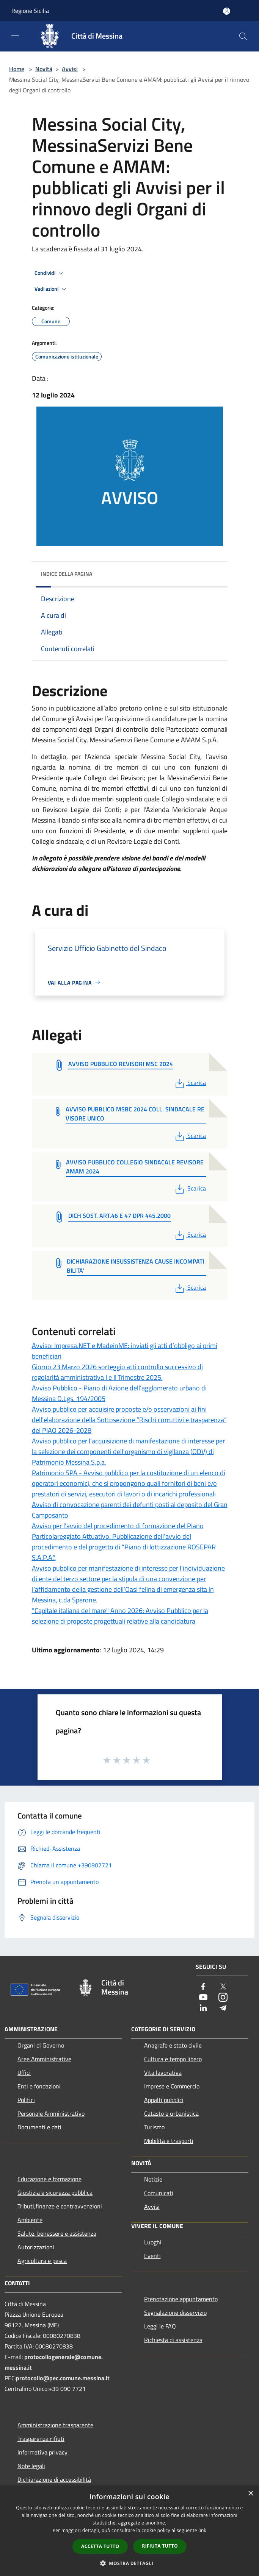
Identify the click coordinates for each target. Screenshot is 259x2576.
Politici (26, 2099)
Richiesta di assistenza (173, 2339)
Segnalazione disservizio (175, 2312)
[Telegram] (223, 2008)
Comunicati (158, 2192)
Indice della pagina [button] (66, 574)
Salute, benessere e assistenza (56, 2233)
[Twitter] (223, 1987)
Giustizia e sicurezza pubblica (55, 2192)
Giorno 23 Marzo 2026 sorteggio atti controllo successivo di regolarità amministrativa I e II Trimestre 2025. (117, 1372)
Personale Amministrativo (51, 2113)
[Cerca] (243, 36)
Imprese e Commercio (171, 2086)
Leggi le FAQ (160, 2326)
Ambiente (29, 2219)
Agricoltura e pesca (42, 2260)
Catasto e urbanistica (171, 2113)
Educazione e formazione (49, 2178)
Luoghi (153, 2242)
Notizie (153, 2179)
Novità (43, 68)
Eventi (152, 2255)
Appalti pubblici (164, 2099)
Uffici (24, 2072)
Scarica (190, 1082)
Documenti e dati (39, 2127)
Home (16, 68)
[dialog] (129, 2531)
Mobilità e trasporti (168, 2140)
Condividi (50, 273)
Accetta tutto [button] (100, 2546)
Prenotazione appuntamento (181, 2298)
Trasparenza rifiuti (40, 2438)
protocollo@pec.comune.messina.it (63, 2378)
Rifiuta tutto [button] (160, 2546)
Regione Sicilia (30, 10)
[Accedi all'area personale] (226, 11)
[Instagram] (223, 1998)
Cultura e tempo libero (173, 2058)
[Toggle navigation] (15, 35)
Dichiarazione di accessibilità (54, 2479)
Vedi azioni (52, 289)
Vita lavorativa (163, 2072)
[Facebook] (203, 1987)
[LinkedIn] (203, 2008)
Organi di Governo (40, 2045)
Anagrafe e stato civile (173, 2045)
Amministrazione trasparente (55, 2425)
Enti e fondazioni (39, 2086)
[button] (130, 2563)
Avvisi (70, 68)
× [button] (250, 2494)
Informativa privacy (42, 2452)
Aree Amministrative (44, 2058)
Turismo (154, 2127)
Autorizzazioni (35, 2247)
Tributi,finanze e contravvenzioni (59, 2206)
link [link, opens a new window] (202, 2530)
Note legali (31, 2465)
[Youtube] (203, 1998)
